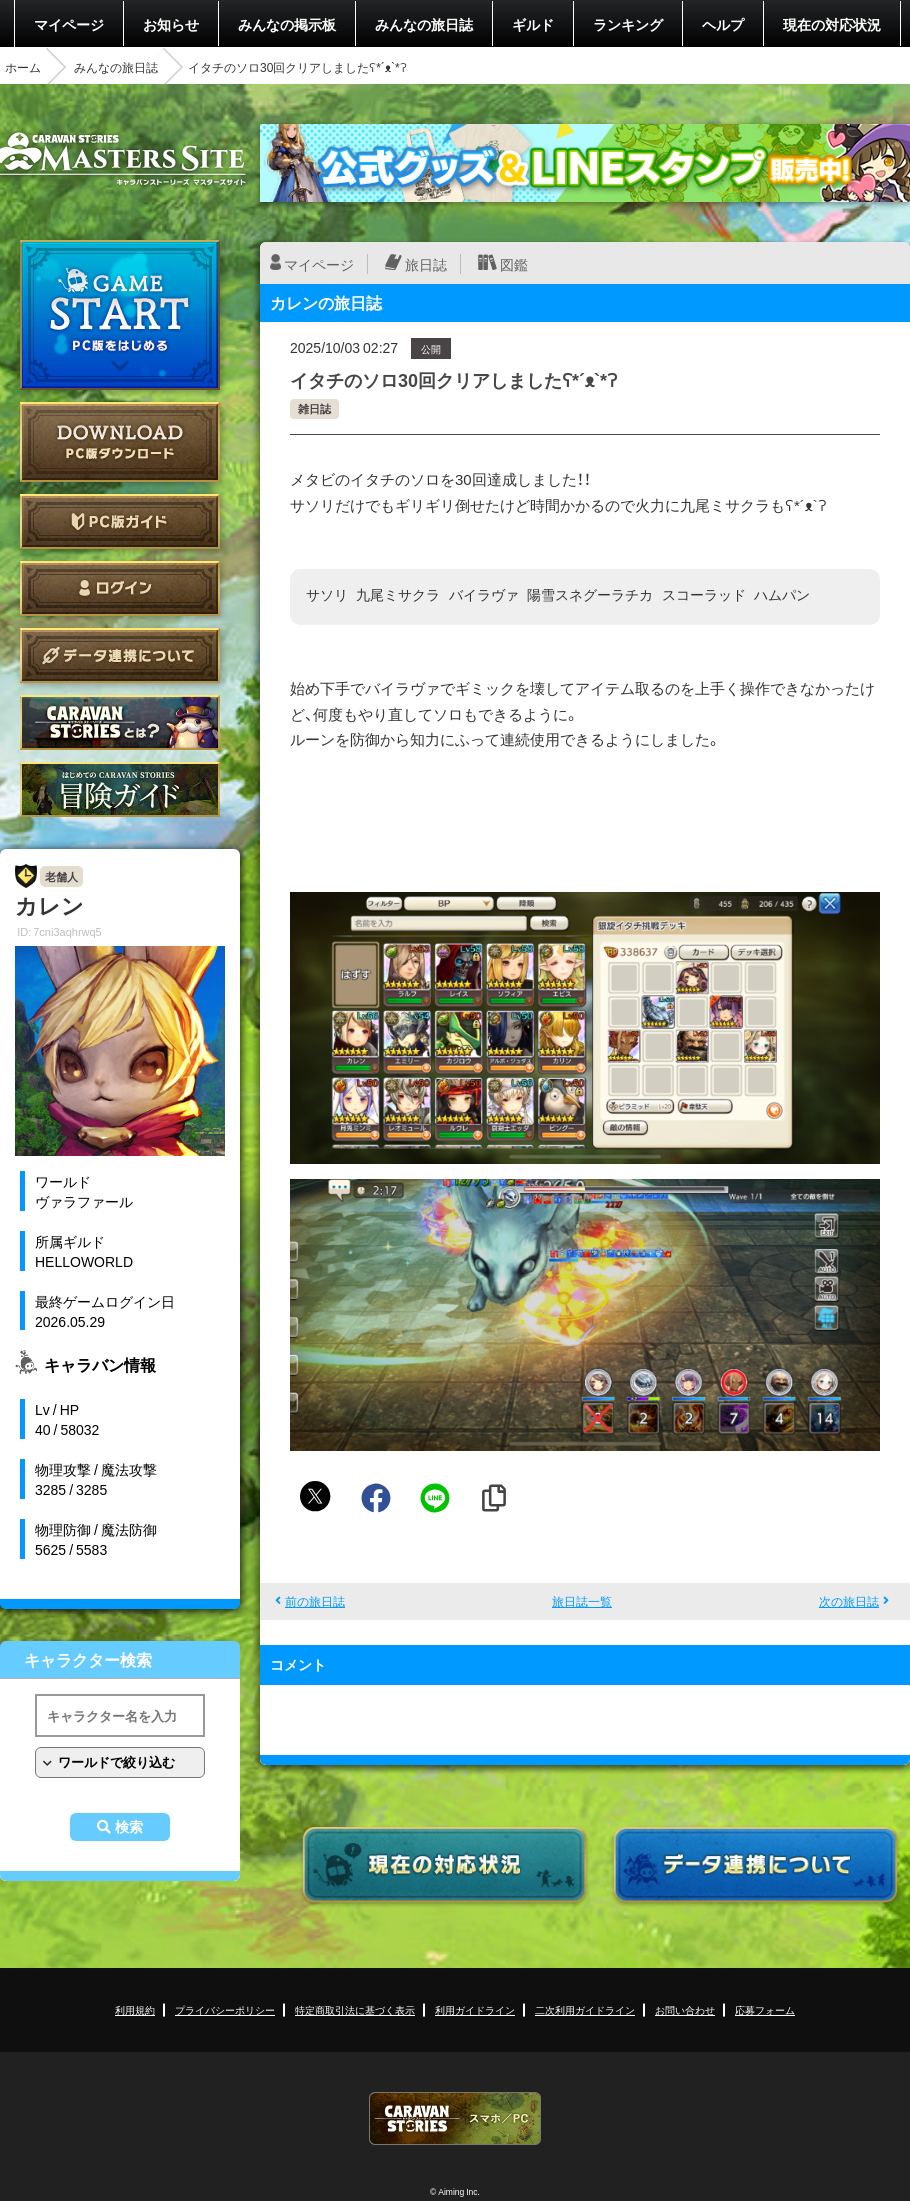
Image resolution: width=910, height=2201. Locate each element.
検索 (129, 1827)
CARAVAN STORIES (455, 2118)
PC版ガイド (120, 521)
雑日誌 (314, 408)
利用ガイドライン (475, 2009)
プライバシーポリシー (225, 2009)
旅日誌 (426, 264)
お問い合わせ (685, 2009)
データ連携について (120, 655)
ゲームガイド (120, 789)
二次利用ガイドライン (585, 2009)
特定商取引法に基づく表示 (355, 2009)
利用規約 (135, 2009)
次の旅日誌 (849, 1601)
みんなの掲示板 (287, 24)
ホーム (23, 67)
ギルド (533, 24)
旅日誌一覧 (582, 1601)
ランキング (628, 24)
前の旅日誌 (315, 1601)
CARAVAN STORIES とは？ (120, 722)
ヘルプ (723, 24)
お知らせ (171, 24)
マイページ (69, 24)
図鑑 (514, 264)
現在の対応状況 (832, 24)
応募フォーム (765, 2009)
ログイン (120, 588)
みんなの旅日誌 (424, 24)
